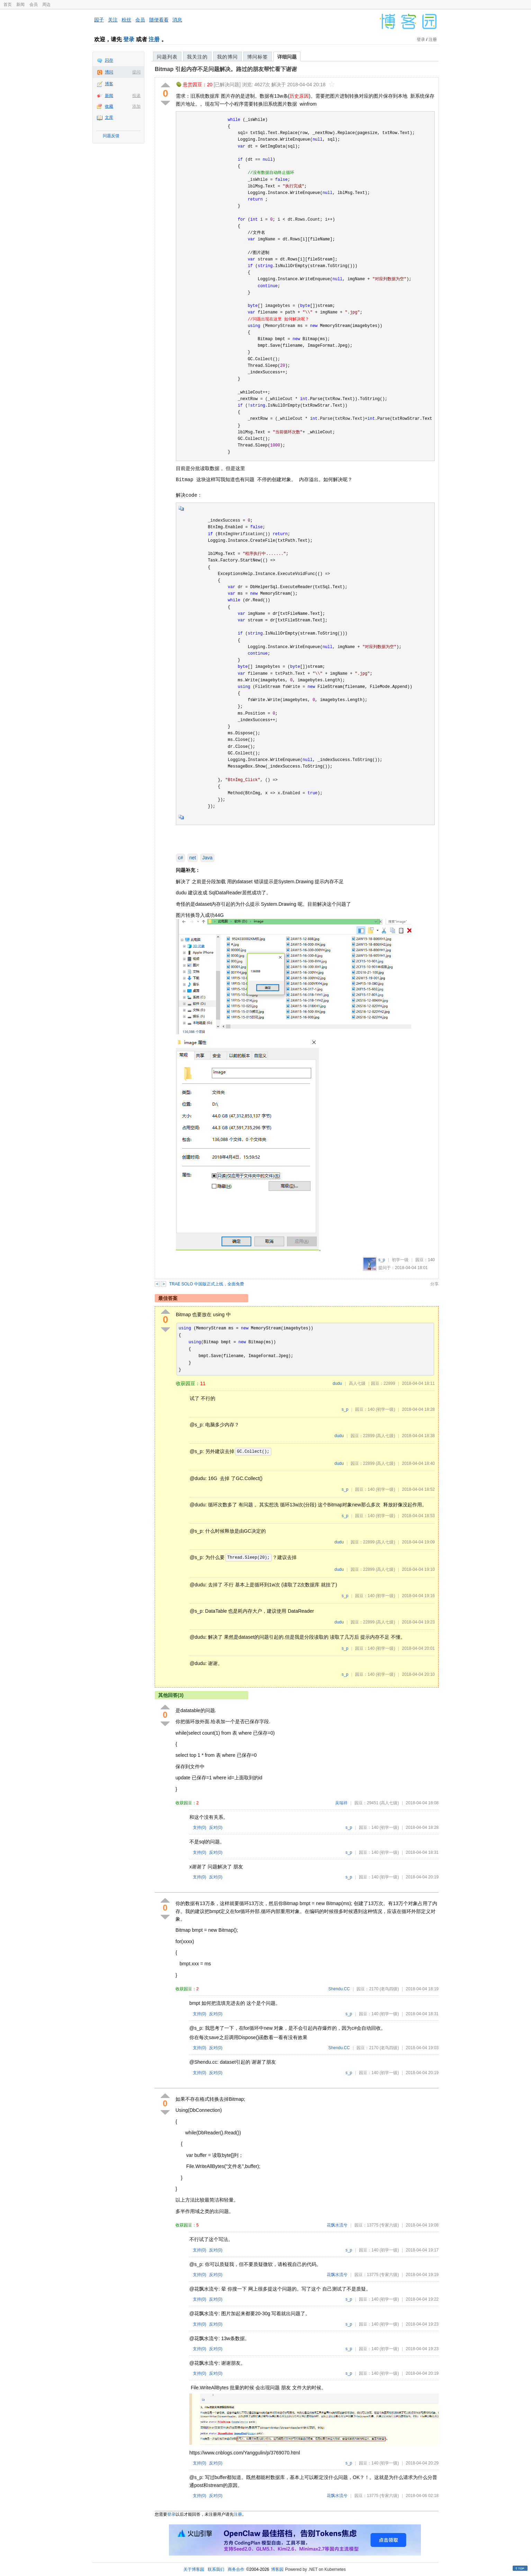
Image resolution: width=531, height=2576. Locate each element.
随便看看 (159, 20)
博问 (109, 72)
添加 (136, 106)
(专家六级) (389, 2225)
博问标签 (257, 57)
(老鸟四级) (389, 1988)
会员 (33, 4)
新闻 (20, 4)
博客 (109, 83)
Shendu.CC (339, 1988)
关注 (113, 20)
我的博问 (227, 57)
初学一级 (400, 1259)
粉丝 (126, 20)
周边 (46, 4)
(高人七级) (385, 1435)
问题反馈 (111, 135)
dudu (337, 1383)
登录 (128, 39)
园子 (99, 20)
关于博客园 (193, 2569)
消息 (177, 20)
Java (207, 857)
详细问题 (287, 57)
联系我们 (216, 2569)
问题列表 (167, 57)
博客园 (277, 2569)
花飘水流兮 (337, 2225)
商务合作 (236, 2569)
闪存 (109, 60)
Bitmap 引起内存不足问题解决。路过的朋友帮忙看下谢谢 (226, 69)
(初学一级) (385, 1409)
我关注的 (197, 57)
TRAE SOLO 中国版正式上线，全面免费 (206, 1284)
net (192, 857)
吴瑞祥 (341, 1802)
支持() (199, 1827)
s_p (381, 1259)
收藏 (109, 106)
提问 (136, 72)
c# (180, 857)
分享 (434, 1284)
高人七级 (357, 1383)
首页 (7, 4)
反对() (216, 1827)
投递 (136, 95)
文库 (109, 117)
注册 (154, 39)
